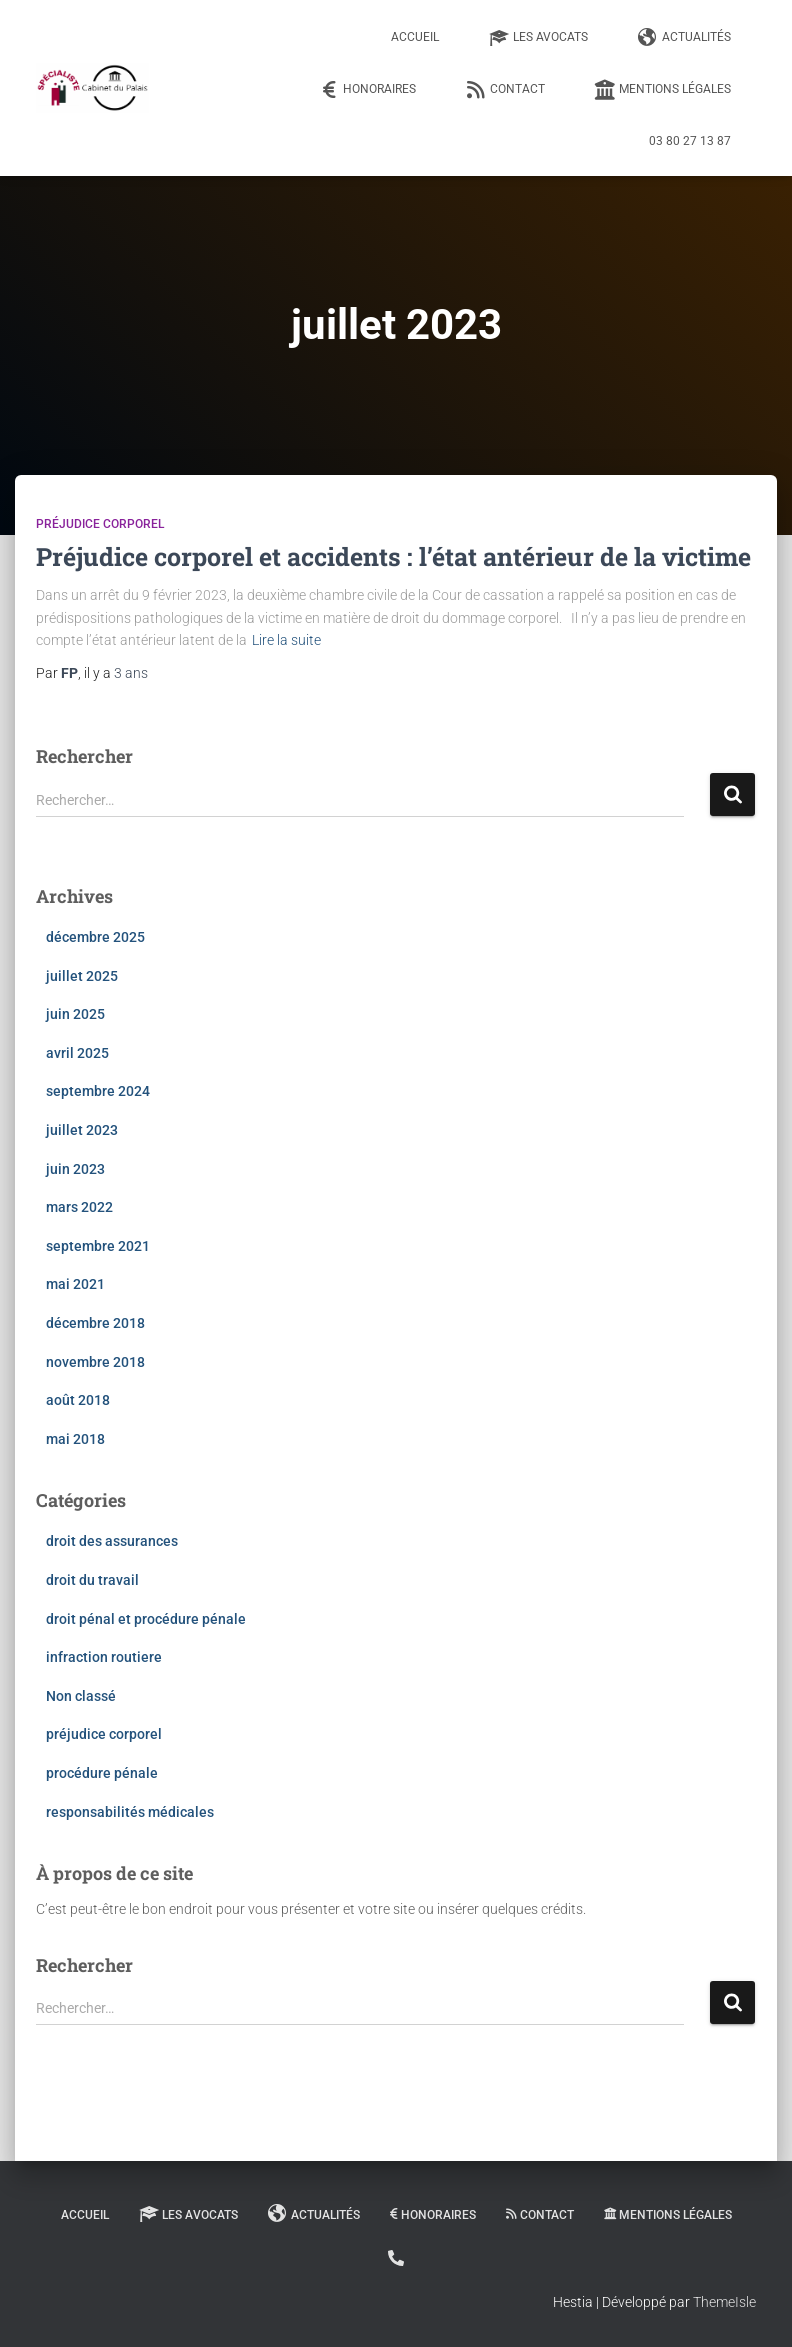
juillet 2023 (82, 1130)
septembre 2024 (98, 1091)
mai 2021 (75, 1284)
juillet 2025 (82, 976)
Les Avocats (538, 38)
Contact (505, 90)
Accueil (415, 37)
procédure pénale (102, 1773)
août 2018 (78, 1400)
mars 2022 (79, 1207)
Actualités (684, 38)
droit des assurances (112, 1541)
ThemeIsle (724, 2302)
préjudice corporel (100, 524)
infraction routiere (104, 1657)
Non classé (81, 1696)
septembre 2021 (98, 1246)
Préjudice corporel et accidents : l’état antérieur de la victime (393, 556)
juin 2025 (75, 1014)
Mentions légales (663, 90)
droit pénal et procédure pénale (146, 1619)
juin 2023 (75, 1169)
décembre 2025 (95, 937)
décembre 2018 (95, 1323)
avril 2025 (77, 1053)
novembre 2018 (95, 1362)
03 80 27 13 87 (690, 141)
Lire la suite (286, 640)
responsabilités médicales (130, 1812)
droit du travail (92, 1580)
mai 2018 (75, 1439)
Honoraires (367, 90)
